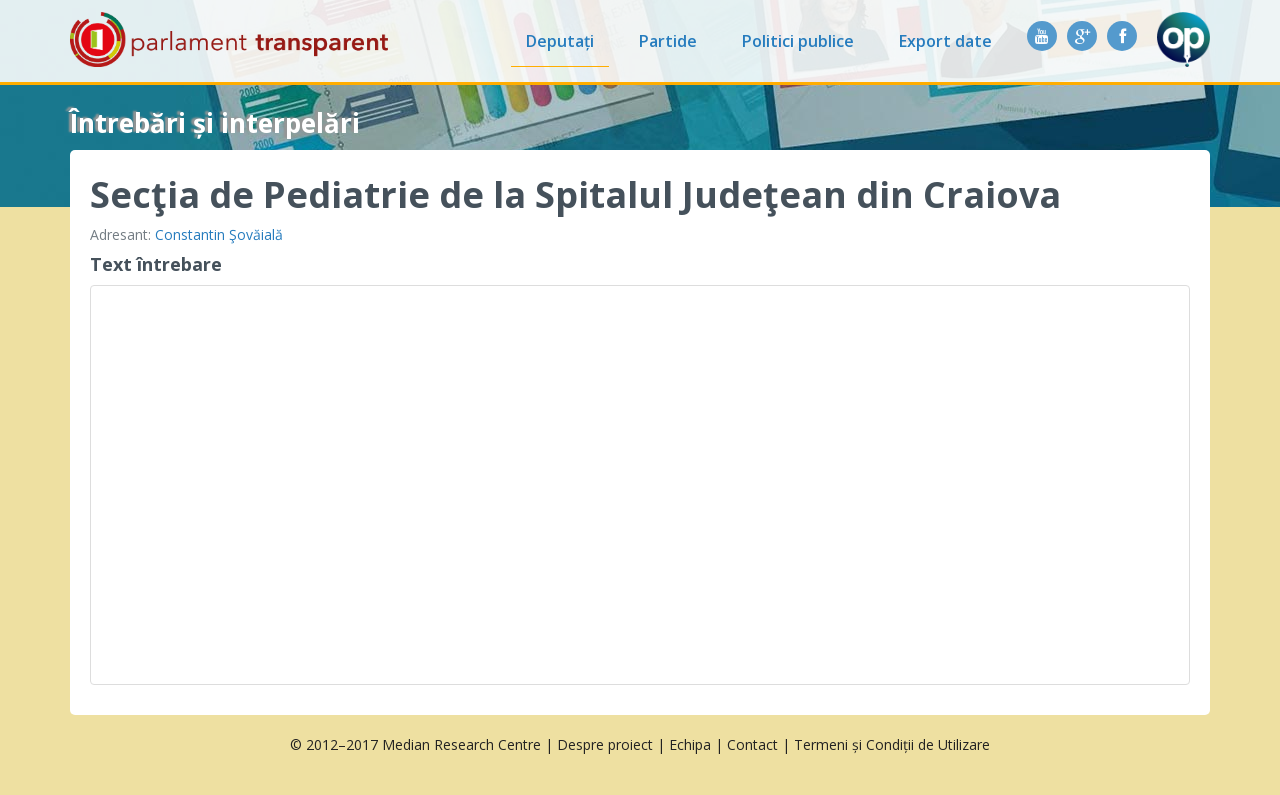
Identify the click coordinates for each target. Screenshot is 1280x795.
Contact (752, 744)
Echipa (690, 744)
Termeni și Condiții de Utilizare (892, 744)
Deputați (560, 41)
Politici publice (798, 41)
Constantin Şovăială (219, 234)
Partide (668, 41)
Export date (945, 41)
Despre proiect (605, 744)
